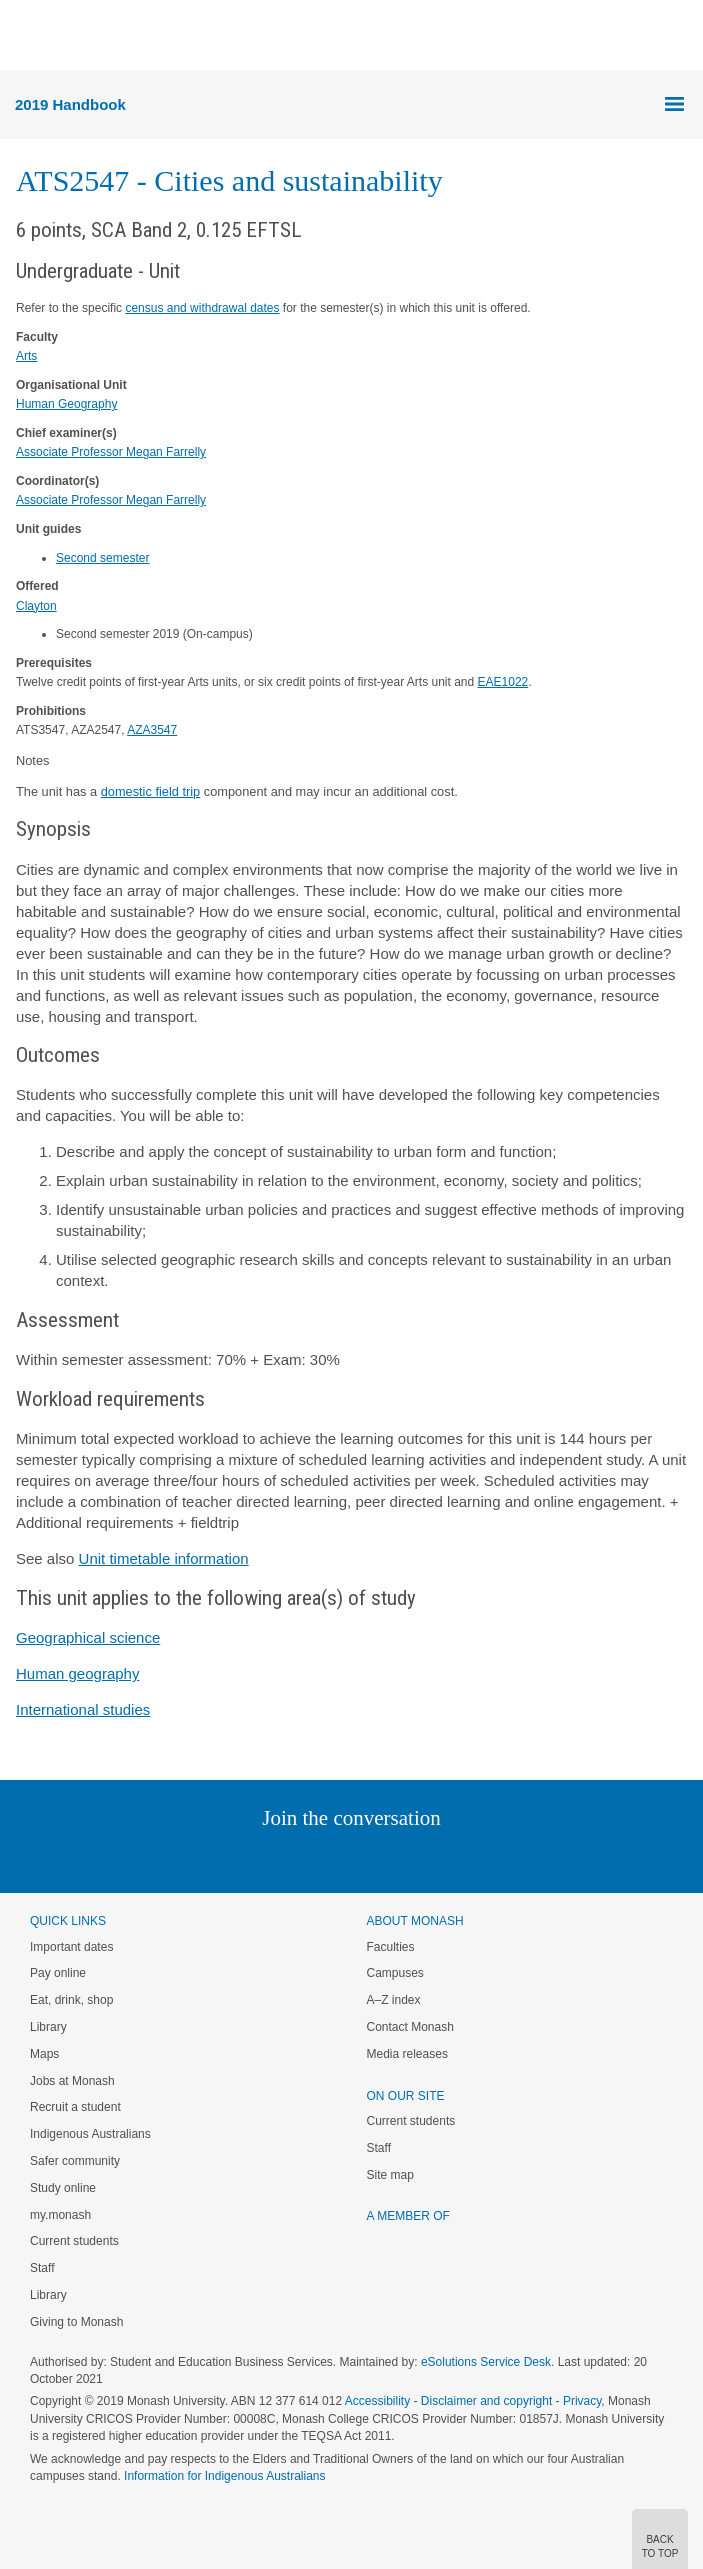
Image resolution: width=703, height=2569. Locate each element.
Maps (44, 2054)
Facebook (331, 1858)
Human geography (77, 1673)
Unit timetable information (164, 1558)
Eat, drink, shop (71, 2000)
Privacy (582, 2401)
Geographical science (88, 1637)
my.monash (60, 2215)
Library (48, 2027)
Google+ (366, 1858)
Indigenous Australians (90, 2134)
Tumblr (407, 1858)
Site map (390, 2175)
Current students (74, 2241)
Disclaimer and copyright (486, 2401)
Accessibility (377, 2401)
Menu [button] (26, 36)
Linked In (250, 1858)
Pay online (58, 1973)
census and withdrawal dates (202, 308)
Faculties (391, 1947)
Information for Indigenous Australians (224, 2476)
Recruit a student (75, 2107)
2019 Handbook (70, 104)
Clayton (36, 606)
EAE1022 (503, 682)
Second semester (102, 558)
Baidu (490, 1858)
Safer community (75, 2161)
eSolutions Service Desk (486, 2362)
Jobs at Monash (72, 2081)
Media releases (407, 2054)
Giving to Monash (76, 2322)
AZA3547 (152, 730)
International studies (83, 1709)
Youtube (447, 1858)
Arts (26, 356)
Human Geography (66, 404)
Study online (63, 2188)
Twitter (293, 1858)
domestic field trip (151, 791)
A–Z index (394, 2000)
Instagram (210, 1858)
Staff (42, 2268)
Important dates (71, 1947)
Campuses (395, 1973)
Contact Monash (410, 2027)
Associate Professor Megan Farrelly (111, 452)
